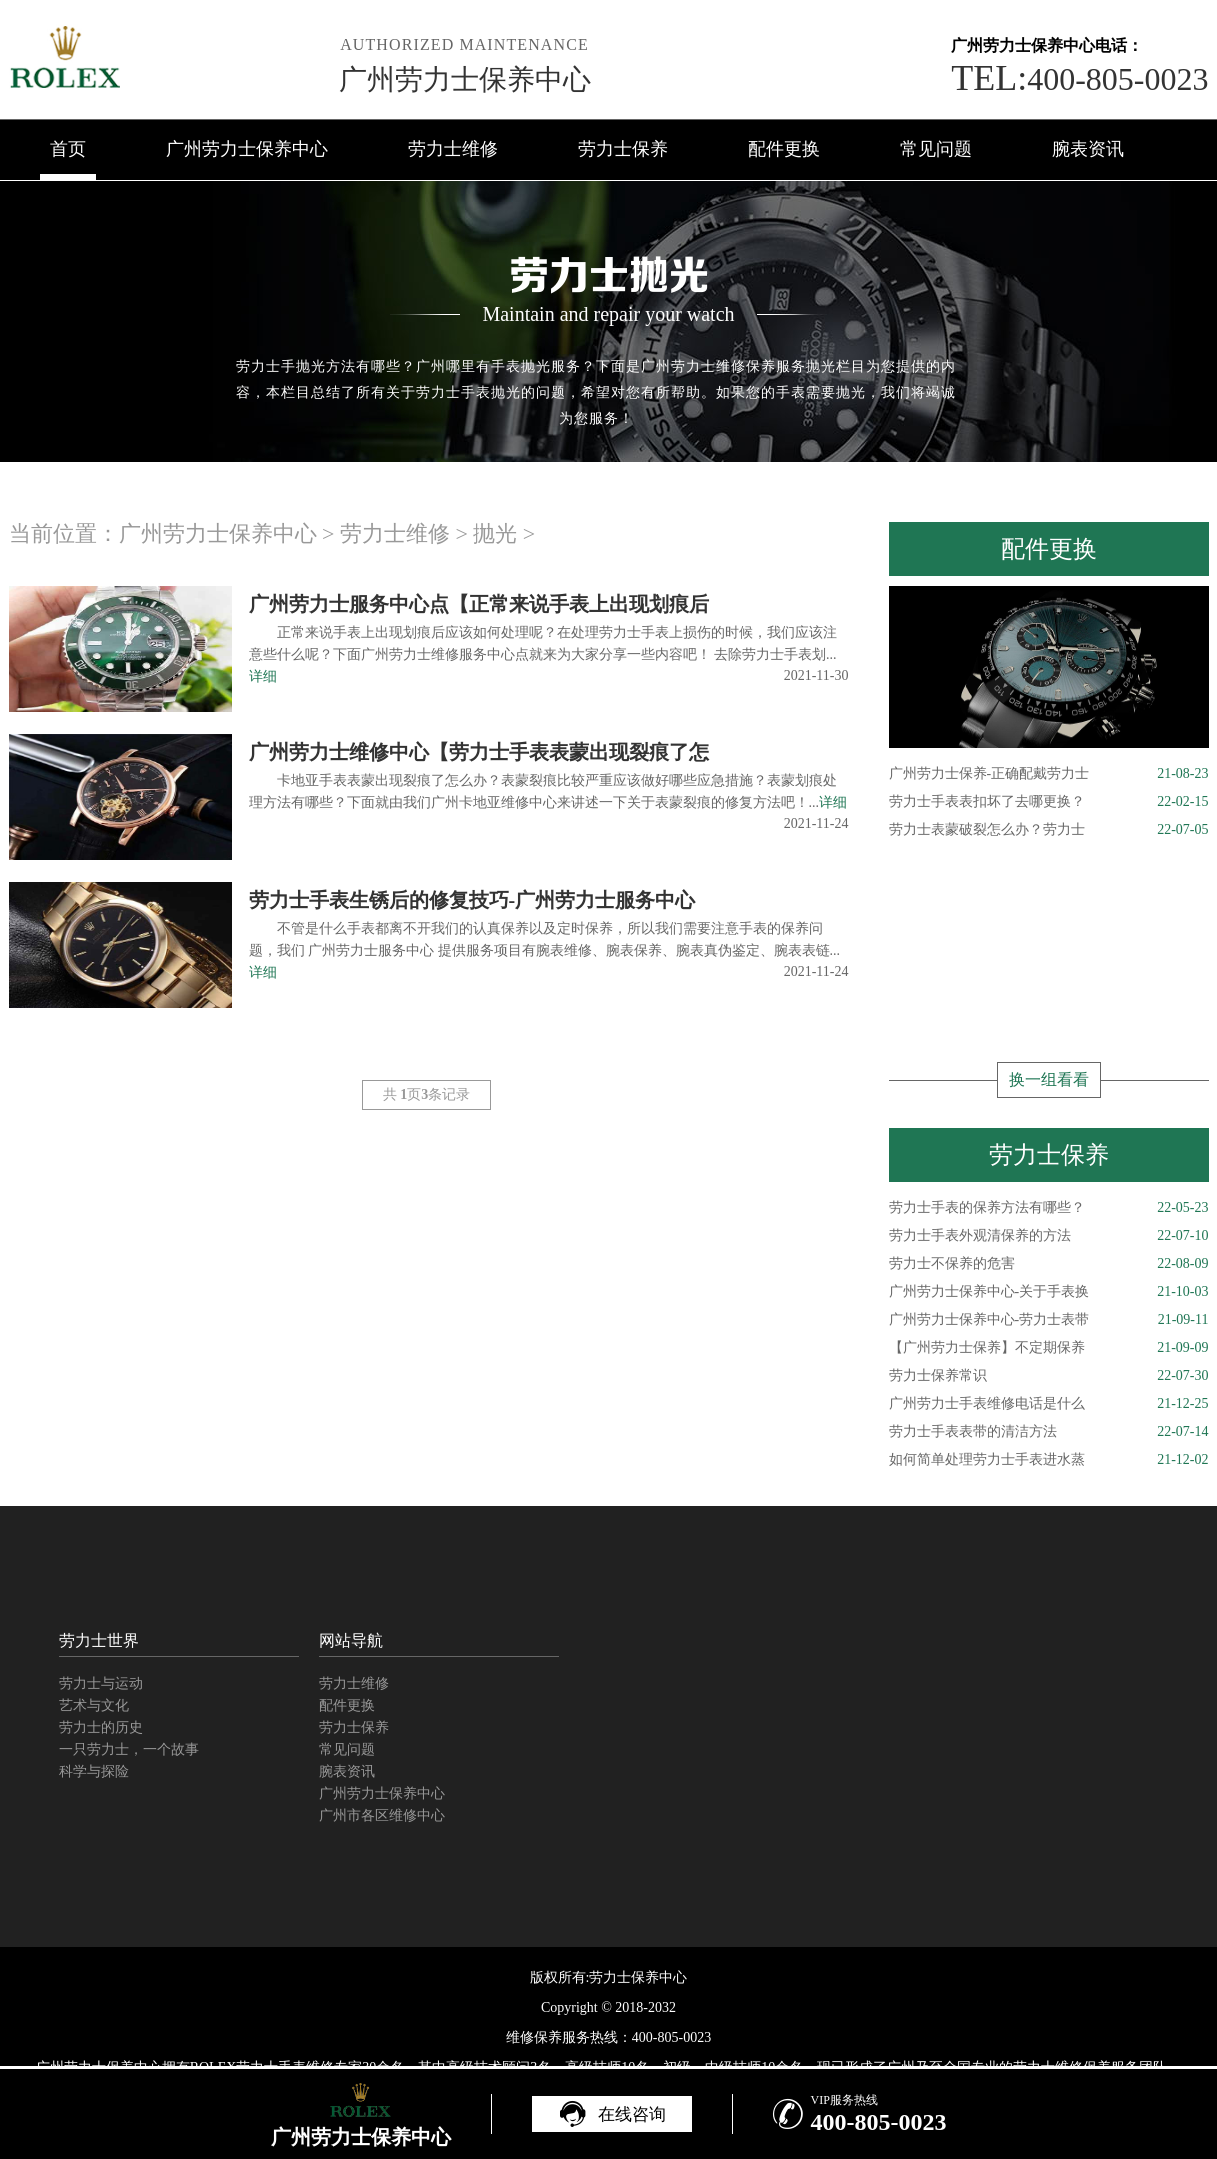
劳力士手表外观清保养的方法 (1049, 1236)
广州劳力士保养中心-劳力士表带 (1049, 1320)
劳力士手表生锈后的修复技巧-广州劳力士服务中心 (472, 900)
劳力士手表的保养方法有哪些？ (1049, 1208)
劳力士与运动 (101, 1683)
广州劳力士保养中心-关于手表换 (1049, 1292)
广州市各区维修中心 (382, 1815)
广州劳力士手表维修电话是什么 (1049, 1404)
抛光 (495, 533)
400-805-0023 (1079, 79)
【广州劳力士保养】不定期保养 (1049, 1348)
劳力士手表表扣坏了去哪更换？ (1049, 802)
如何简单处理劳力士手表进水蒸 (1049, 1460)
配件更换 (784, 149)
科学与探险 (94, 1771)
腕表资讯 (1088, 149)
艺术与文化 (94, 1705)
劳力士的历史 (101, 1727)
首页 (68, 149)
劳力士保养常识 (1049, 1376)
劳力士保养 (623, 149)
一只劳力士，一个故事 (129, 1749)
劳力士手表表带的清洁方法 (1049, 1432)
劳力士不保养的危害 (1049, 1264)
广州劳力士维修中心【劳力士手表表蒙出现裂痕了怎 (479, 752)
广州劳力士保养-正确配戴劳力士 (1049, 774)
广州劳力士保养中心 (465, 79)
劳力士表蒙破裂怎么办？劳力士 (1049, 830)
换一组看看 (1049, 1079)
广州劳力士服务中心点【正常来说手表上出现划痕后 (479, 604)
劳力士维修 (453, 149)
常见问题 (936, 149)
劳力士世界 (99, 1640)
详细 (263, 676)
